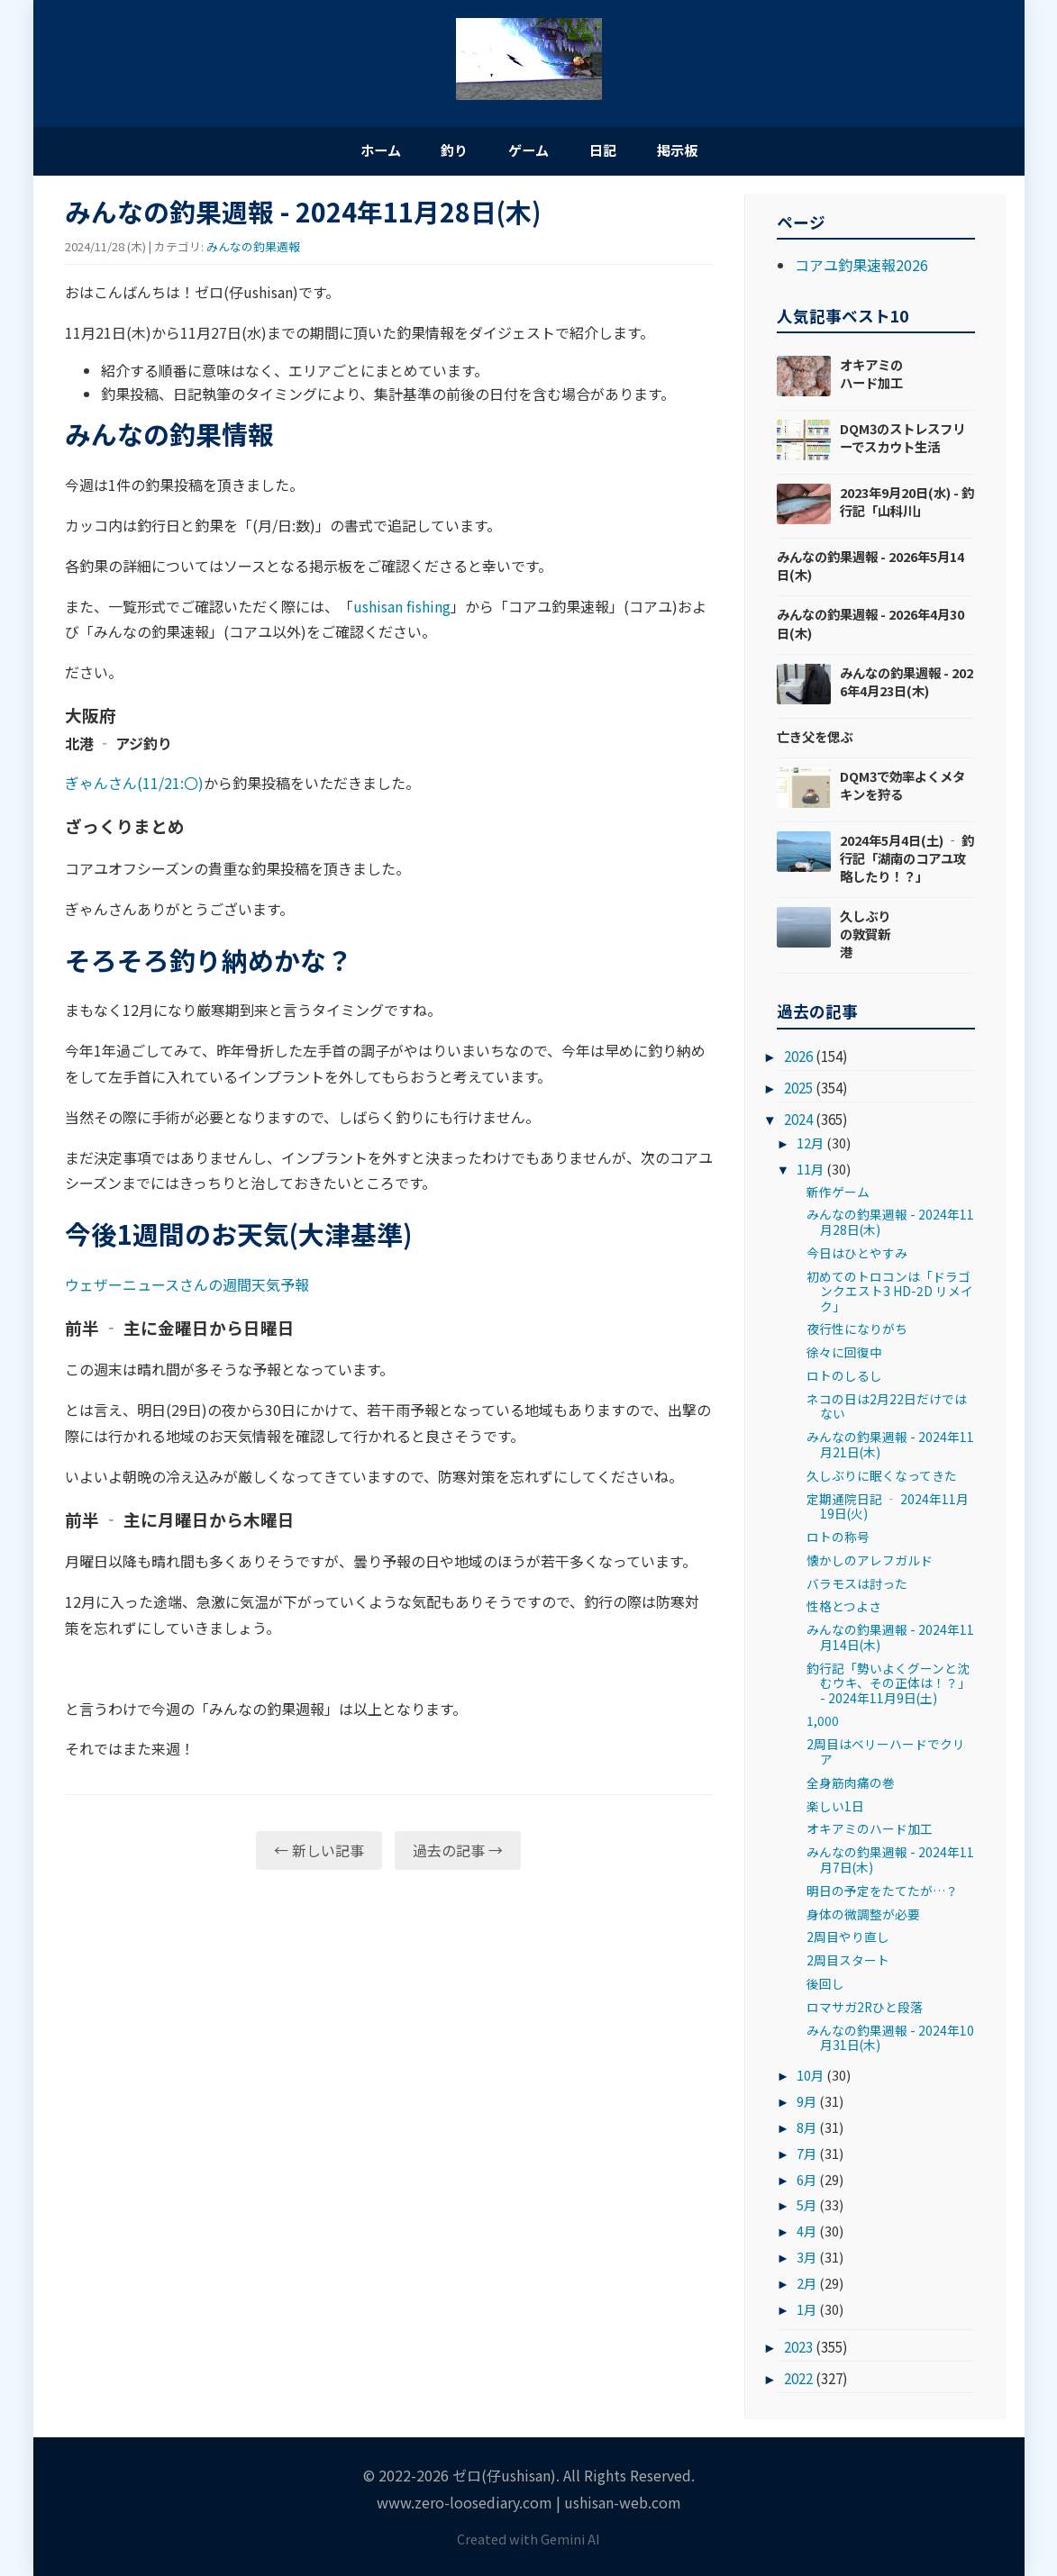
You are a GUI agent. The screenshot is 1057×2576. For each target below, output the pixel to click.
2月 (806, 2287)
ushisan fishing (402, 610)
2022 (798, 2382)
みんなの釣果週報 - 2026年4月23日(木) (906, 685)
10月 (810, 2079)
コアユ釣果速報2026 (861, 269)
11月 (810, 1173)
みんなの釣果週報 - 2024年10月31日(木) (890, 2042)
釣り (438, 151)
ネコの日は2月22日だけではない (886, 1410)
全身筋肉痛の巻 (850, 1786)
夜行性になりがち (856, 1333)
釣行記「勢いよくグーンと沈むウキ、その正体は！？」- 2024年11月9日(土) (888, 1686)
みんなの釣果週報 (253, 250)
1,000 (822, 1725)
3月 (806, 2261)
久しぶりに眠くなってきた (881, 1479)
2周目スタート (847, 1964)
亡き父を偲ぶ (814, 739)
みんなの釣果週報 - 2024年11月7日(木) (890, 1863)
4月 (806, 2235)
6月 (806, 2182)
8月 (806, 2130)
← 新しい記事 (319, 1854)
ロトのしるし (844, 1380)
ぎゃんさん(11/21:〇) (134, 787)
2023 (798, 2351)
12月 (810, 1147)
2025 (798, 1092)
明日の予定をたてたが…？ (882, 1894)
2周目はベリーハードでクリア (885, 1755)
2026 (798, 1060)
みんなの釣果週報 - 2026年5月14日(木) (870, 569)
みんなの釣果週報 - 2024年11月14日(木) (890, 1641)
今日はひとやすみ (856, 1257)
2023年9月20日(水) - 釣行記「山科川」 (907, 505)
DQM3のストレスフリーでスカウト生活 (902, 441)
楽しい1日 (835, 1809)
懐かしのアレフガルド (869, 1565)
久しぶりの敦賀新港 (865, 938)
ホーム (348, 151)
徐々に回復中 (844, 1356)
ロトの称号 (838, 1541)
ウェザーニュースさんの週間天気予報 (187, 1289)
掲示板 (709, 151)
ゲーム (529, 151)
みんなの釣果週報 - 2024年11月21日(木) (890, 1448)
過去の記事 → (458, 1854)
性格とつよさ (843, 1610)
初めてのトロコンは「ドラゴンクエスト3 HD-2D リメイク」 (889, 1295)
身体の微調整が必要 (863, 1918)
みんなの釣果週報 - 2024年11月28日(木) (890, 1226)
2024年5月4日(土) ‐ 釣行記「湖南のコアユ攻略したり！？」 (907, 861)
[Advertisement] (389, 2026)
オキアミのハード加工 (871, 377)
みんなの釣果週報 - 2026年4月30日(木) (870, 627)
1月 (806, 2313)
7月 (806, 2156)
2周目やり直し (847, 1941)
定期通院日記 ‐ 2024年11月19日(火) (887, 1509)
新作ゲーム (838, 1195)
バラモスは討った (856, 1587)
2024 (798, 1123)
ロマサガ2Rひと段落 (864, 2011)
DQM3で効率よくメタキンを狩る (902, 788)
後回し (825, 1988)
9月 (806, 2105)
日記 (619, 151)
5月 (806, 2209)
